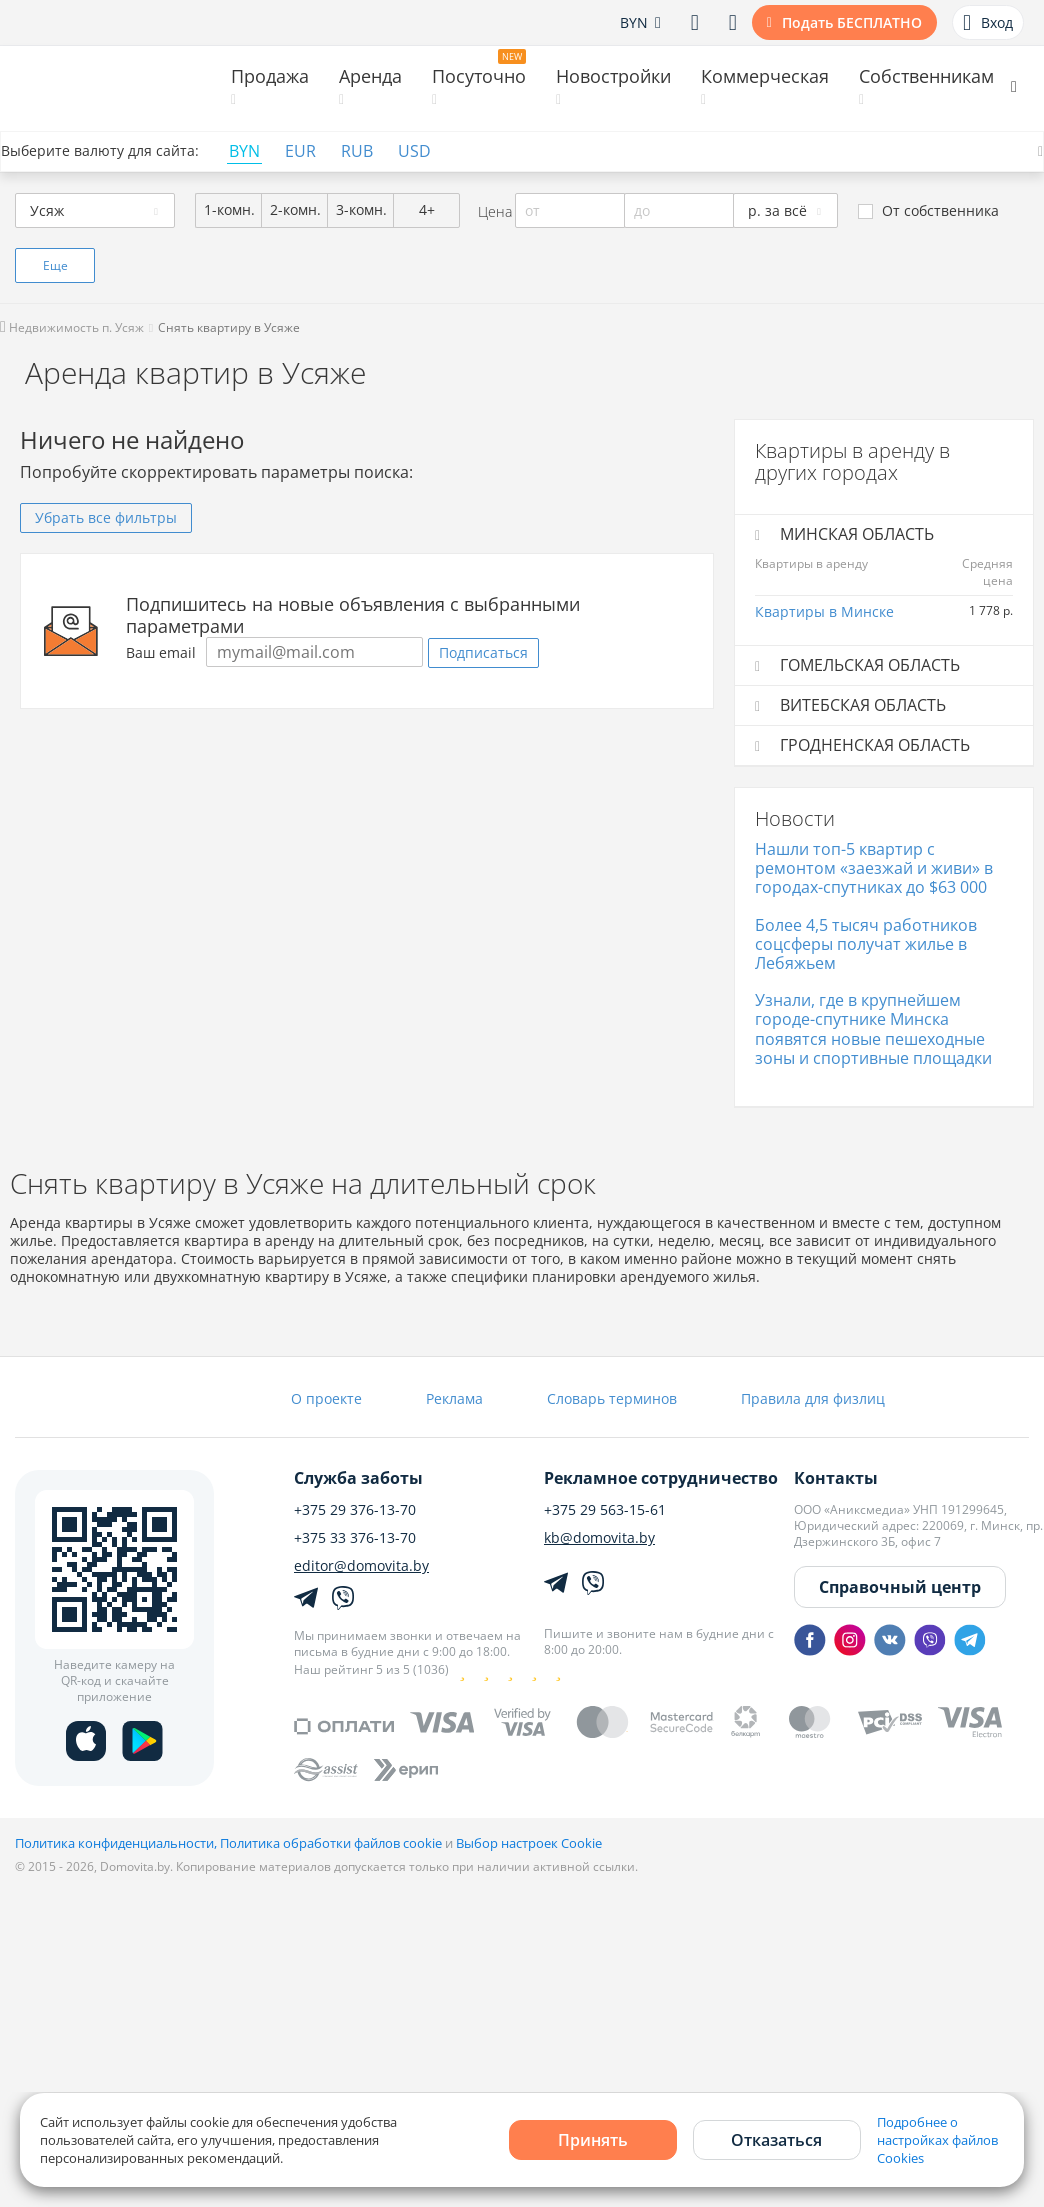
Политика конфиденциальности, (117, 1843)
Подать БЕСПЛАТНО (852, 22)
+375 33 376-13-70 (355, 1538)
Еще (55, 265)
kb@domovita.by (599, 1538)
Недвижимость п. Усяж (72, 327)
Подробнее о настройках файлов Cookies (937, 2140)
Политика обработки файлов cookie (331, 1843)
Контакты (836, 1478)
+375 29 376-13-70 (355, 1510)
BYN (244, 151)
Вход (988, 23)
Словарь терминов (612, 1398)
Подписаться (483, 652)
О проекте (326, 1398)
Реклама (454, 1398)
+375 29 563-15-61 (605, 1510)
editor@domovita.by (361, 1566)
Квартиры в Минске (824, 611)
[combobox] (95, 210)
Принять (593, 2140)
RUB (357, 151)
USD (414, 151)
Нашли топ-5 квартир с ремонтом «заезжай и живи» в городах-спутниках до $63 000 (874, 868)
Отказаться (776, 2140)
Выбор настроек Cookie (529, 1843)
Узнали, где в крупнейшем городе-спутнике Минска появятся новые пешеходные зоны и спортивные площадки (873, 1029)
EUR (300, 151)
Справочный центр (900, 1587)
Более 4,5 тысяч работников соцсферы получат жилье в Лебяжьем (866, 944)
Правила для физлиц (813, 1398)
